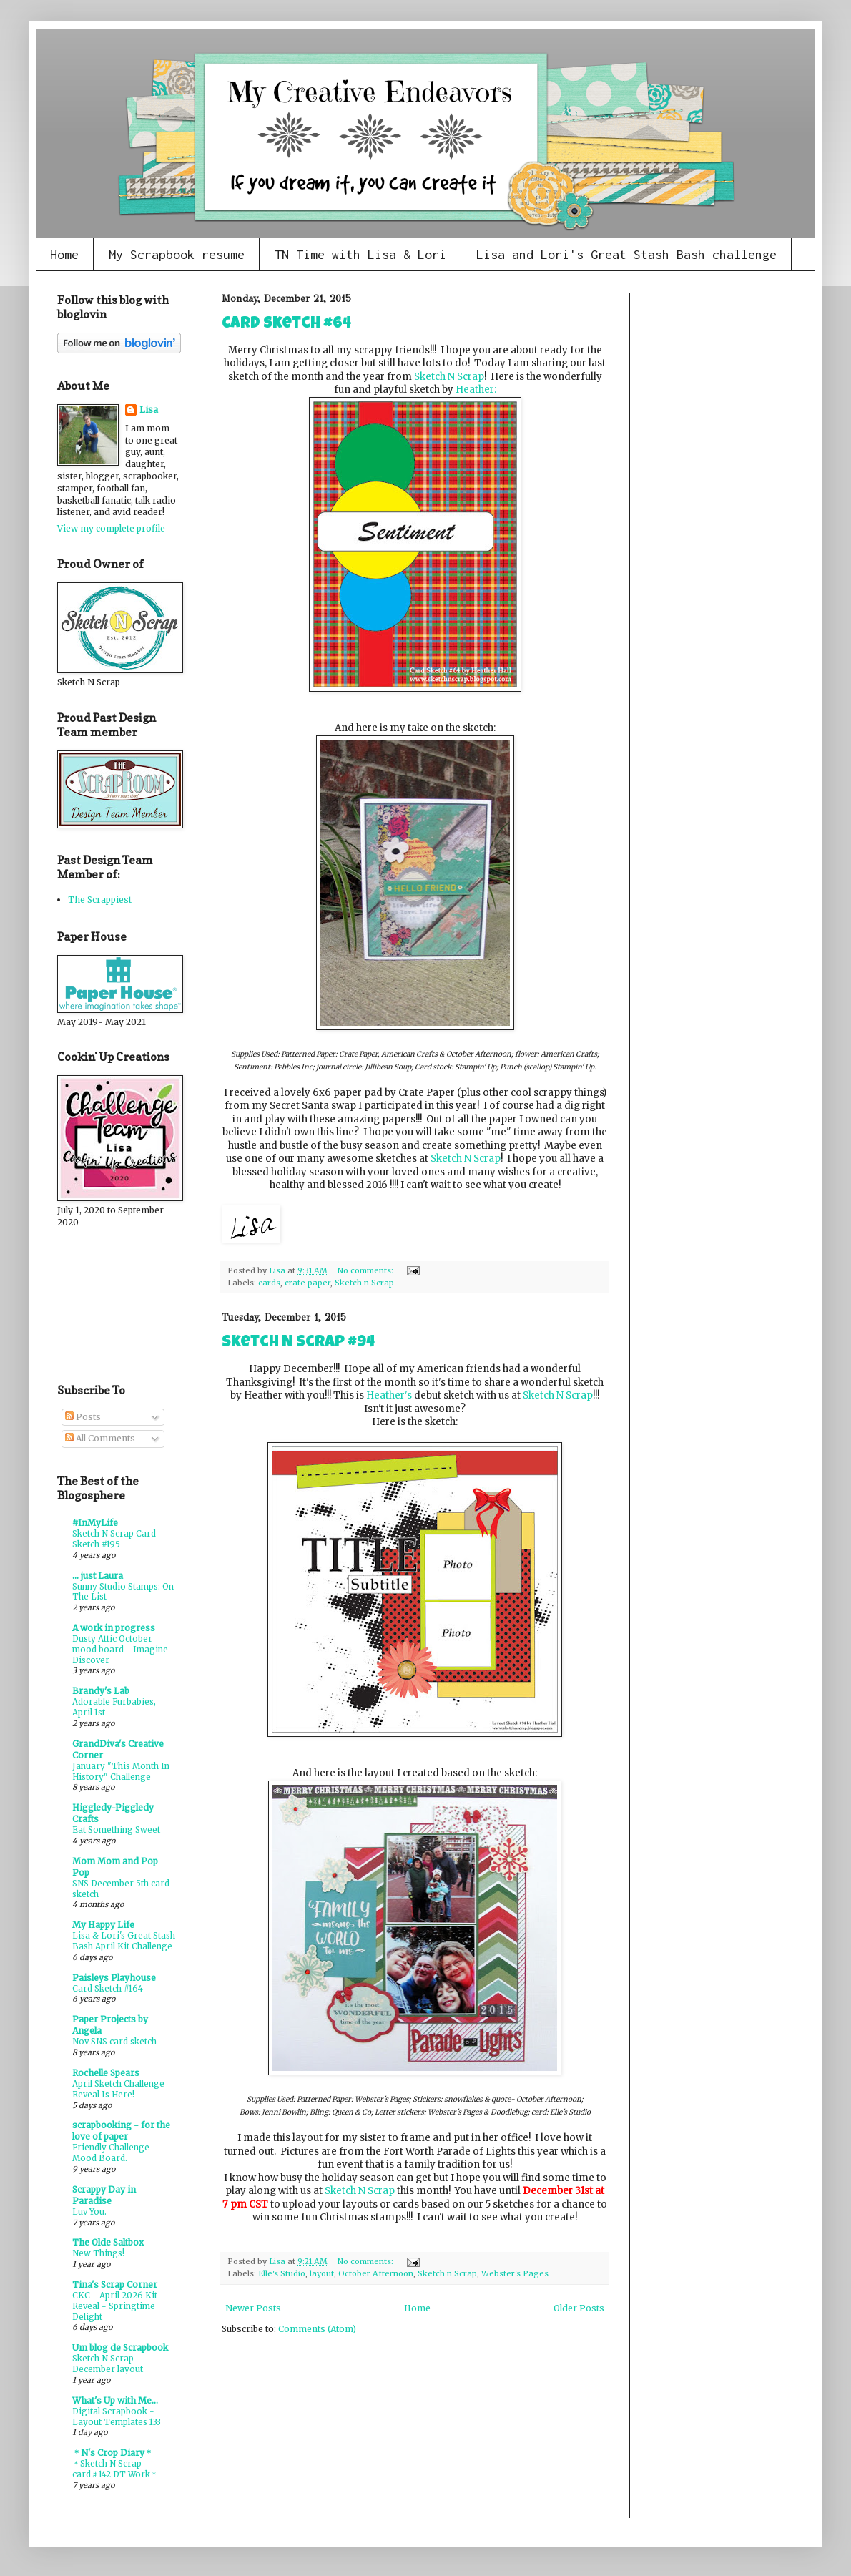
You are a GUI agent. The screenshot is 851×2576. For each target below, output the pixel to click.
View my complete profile (111, 528)
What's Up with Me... (115, 2400)
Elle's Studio (281, 2273)
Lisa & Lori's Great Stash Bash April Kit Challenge (123, 1941)
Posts (83, 1416)
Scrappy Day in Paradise (104, 2195)
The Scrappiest (100, 899)
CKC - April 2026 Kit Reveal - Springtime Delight (114, 2306)
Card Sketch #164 (107, 1989)
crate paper (307, 1283)
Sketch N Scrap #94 (298, 1343)
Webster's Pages (515, 2273)
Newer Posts (253, 2308)
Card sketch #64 (286, 325)
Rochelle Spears (105, 2072)
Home (64, 254)
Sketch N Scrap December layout (107, 2364)
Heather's (389, 1395)
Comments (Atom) (317, 2328)
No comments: (366, 1270)
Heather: (476, 389)
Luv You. (89, 2212)
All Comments (100, 1438)
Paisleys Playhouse (114, 1977)
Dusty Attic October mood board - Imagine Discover (120, 1649)
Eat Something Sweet (116, 1830)
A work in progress (113, 1627)
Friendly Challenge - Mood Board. (114, 2152)
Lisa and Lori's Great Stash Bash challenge (626, 254)
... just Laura (97, 1575)
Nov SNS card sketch (114, 2042)
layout (322, 2273)
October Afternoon (375, 2273)
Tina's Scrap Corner (114, 2284)
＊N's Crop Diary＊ (112, 2452)
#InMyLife (95, 1522)
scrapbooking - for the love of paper (121, 2131)
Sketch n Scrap (364, 1283)
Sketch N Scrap (449, 377)
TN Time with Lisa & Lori (360, 254)
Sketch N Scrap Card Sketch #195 (114, 1539)
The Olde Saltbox (108, 2242)
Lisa (148, 409)
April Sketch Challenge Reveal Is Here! (118, 2089)
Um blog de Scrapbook (120, 2347)
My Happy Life (103, 1924)
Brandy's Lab (100, 1690)
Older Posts (579, 2308)
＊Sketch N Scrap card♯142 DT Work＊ (115, 2469)
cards (269, 1283)
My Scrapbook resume (177, 254)
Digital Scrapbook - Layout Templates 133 (116, 2416)
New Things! (98, 2253)
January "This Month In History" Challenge (120, 1771)
